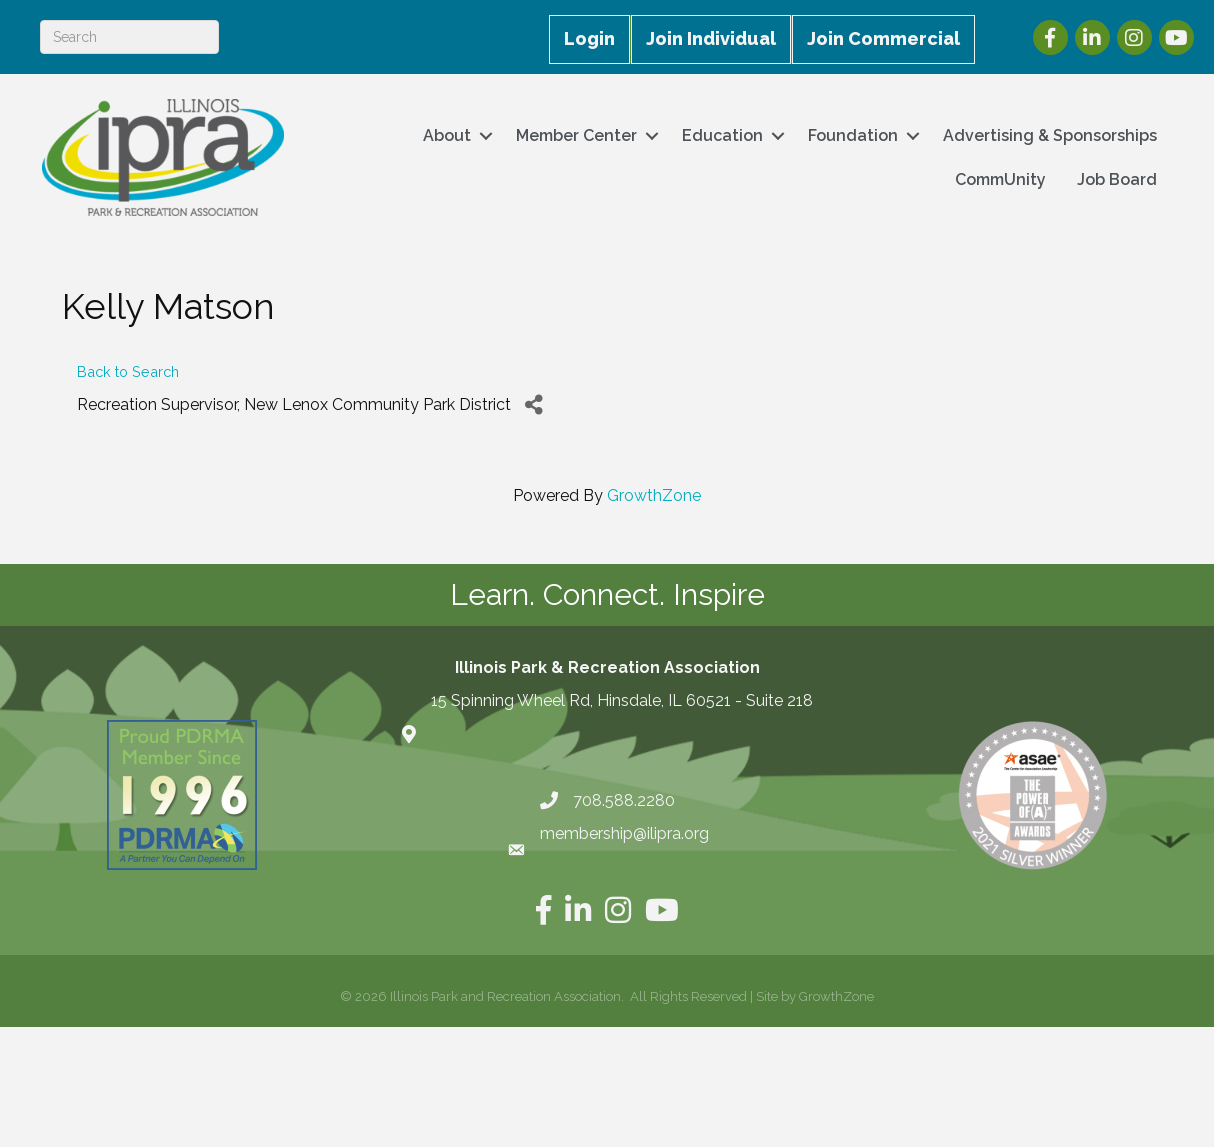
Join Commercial (883, 38)
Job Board (1117, 179)
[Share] (533, 404)
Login (589, 38)
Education (722, 135)
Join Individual (711, 38)
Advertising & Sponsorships (1050, 135)
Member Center (576, 135)
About (447, 135)
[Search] (129, 37)
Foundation (853, 135)
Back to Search (128, 371)
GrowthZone (654, 495)
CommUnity (1000, 179)
